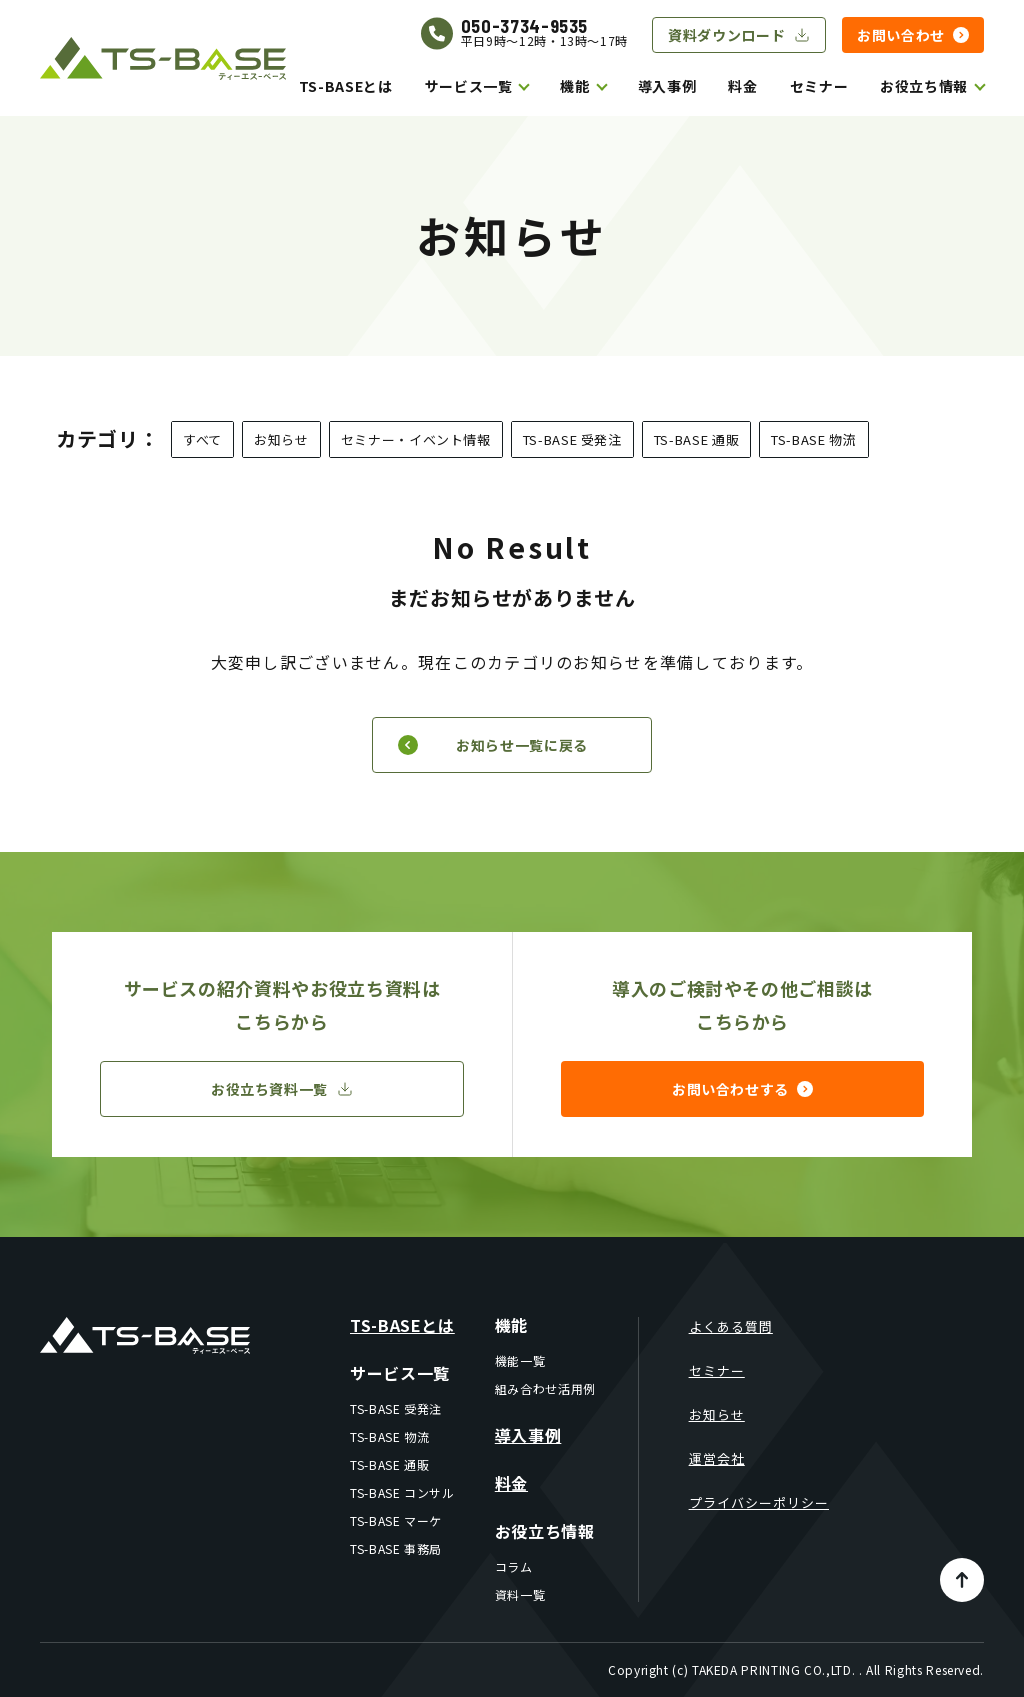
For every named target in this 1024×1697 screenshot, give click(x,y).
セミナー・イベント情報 (416, 439)
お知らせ (281, 439)
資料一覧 (520, 1594)
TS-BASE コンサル (402, 1492)
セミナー (819, 86)
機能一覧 (520, 1360)
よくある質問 (731, 1326)
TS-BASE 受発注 (572, 439)
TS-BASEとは (346, 86)
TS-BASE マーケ (396, 1520)
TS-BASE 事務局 (396, 1548)
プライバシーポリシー (759, 1502)
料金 (742, 86)
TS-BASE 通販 (696, 439)
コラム (514, 1566)
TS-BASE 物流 (813, 439)
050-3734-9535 (524, 26)
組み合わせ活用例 (545, 1388)
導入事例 (667, 86)
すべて (202, 439)
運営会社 (717, 1458)
